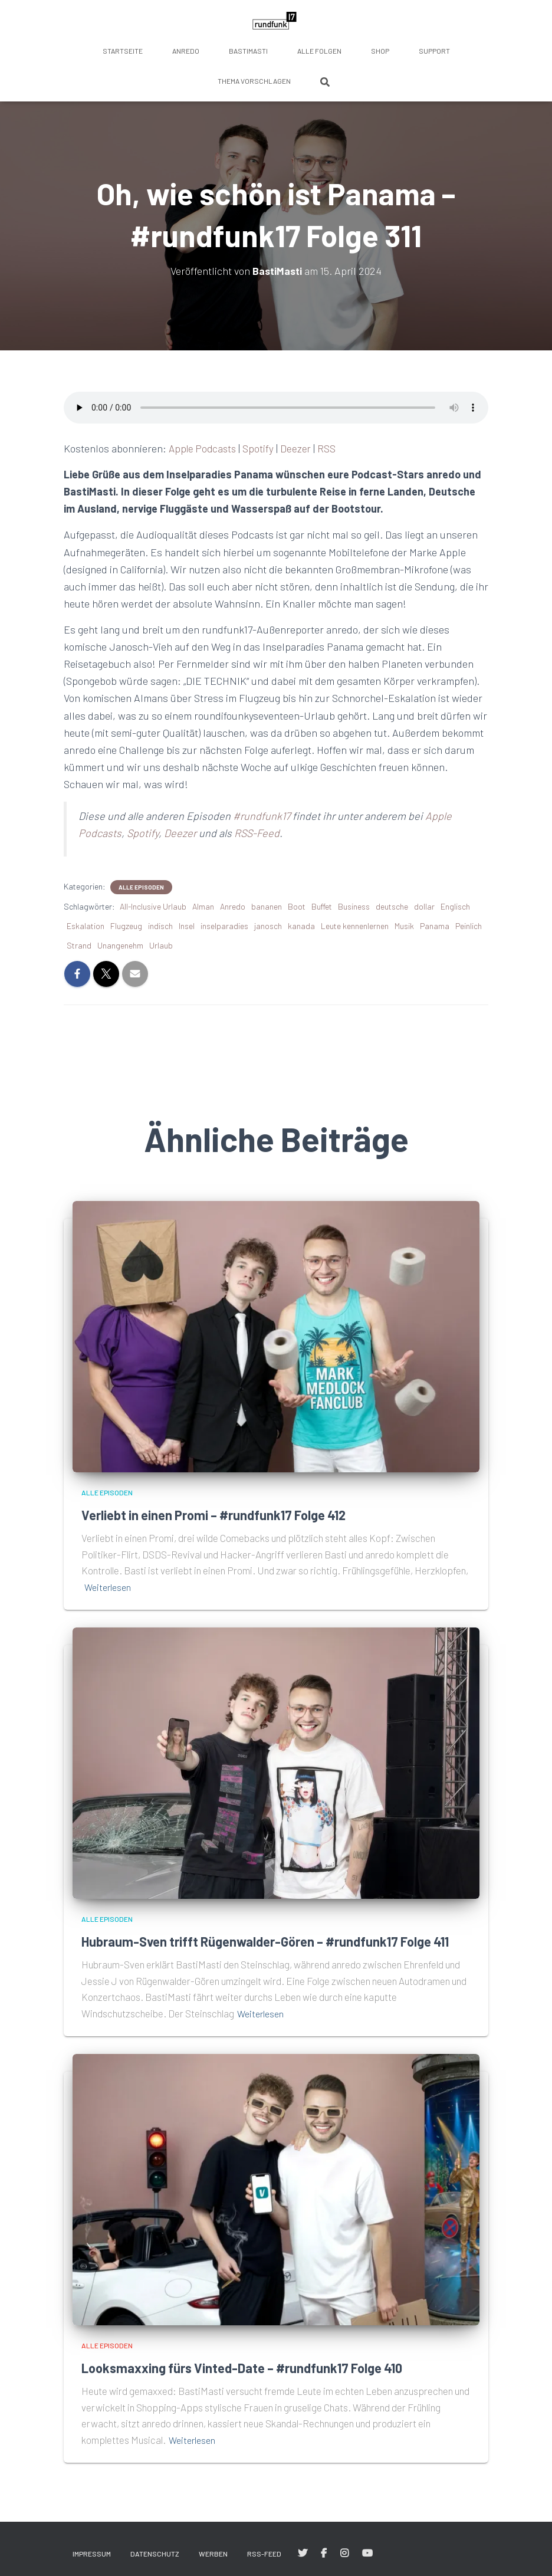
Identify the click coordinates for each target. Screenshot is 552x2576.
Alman (203, 906)
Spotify (262, 448)
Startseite (123, 51)
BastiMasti (248, 51)
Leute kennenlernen (355, 926)
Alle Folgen (319, 51)
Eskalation (85, 926)
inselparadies (224, 926)
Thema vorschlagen (254, 81)
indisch (160, 926)
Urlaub (161, 945)
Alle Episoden (141, 887)
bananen (266, 906)
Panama (434, 926)
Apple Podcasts (204, 448)
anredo (185, 51)
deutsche (392, 906)
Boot (296, 906)
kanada (301, 926)
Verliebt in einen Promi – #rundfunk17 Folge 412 (228, 1514)
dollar (424, 906)
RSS (331, 448)
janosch (268, 926)
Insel (187, 926)
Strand (79, 945)
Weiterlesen (109, 1587)
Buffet (321, 906)
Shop (380, 51)
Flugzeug (126, 926)
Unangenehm (120, 945)
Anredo (232, 906)
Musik (404, 926)
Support (434, 51)
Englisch (455, 906)
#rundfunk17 (261, 815)
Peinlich (468, 926)
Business (354, 906)
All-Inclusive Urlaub (153, 906)
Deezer (300, 448)
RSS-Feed (257, 832)
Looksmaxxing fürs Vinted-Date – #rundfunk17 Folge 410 (259, 2386)
